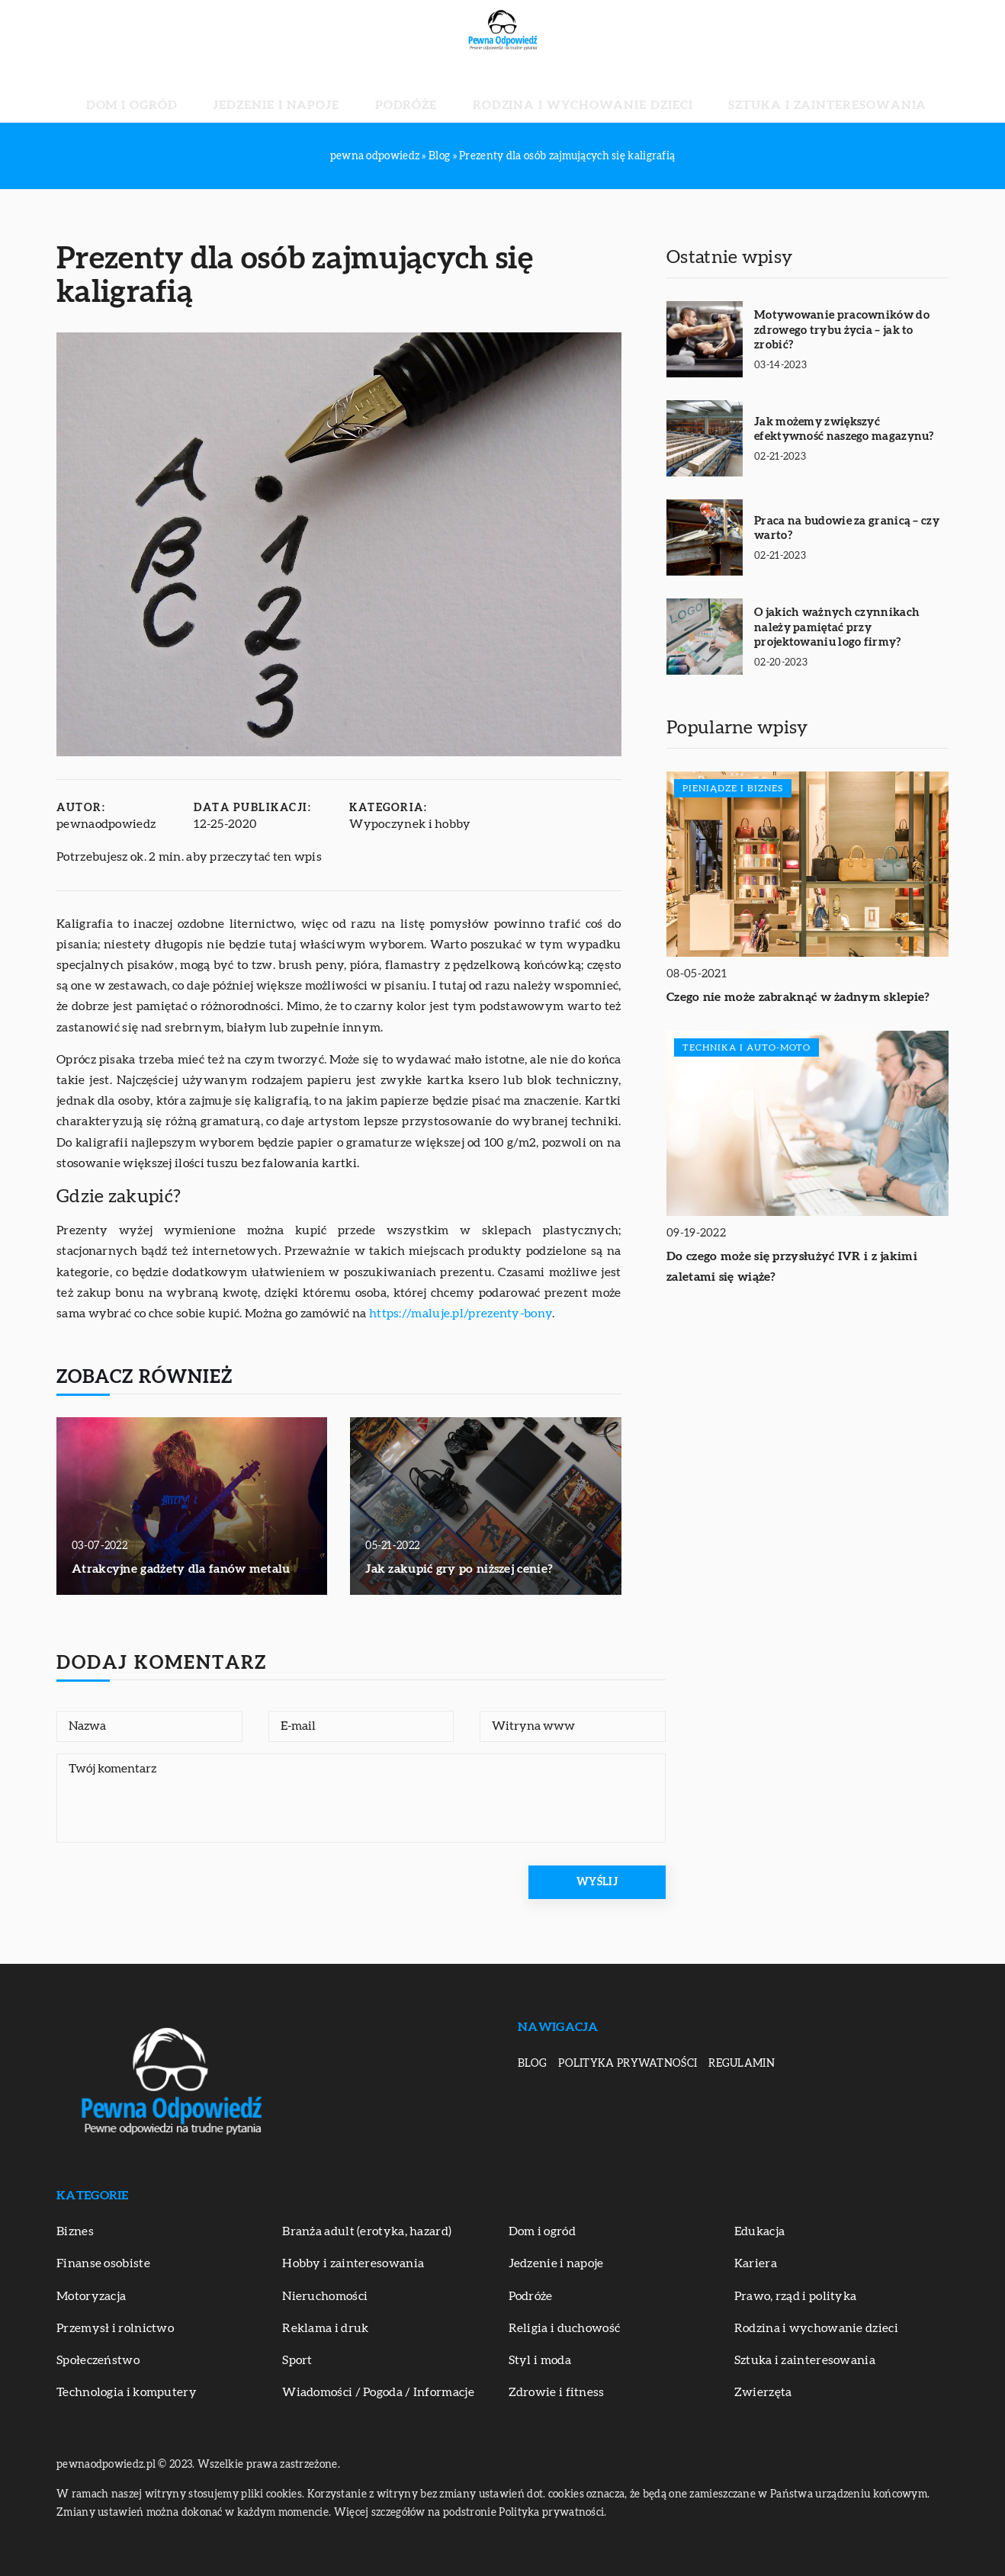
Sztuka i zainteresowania (745, 91)
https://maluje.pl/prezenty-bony (460, 1313)
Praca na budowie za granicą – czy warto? (846, 528)
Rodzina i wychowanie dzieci (555, 91)
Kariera (755, 2263)
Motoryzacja (91, 2296)
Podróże (422, 91)
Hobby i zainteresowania (353, 2263)
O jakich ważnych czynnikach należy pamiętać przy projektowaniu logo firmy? (837, 627)
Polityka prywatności (627, 2063)
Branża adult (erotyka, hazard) (366, 2231)
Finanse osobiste (103, 2263)
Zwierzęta (763, 2392)
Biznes (75, 2231)
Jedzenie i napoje (328, 91)
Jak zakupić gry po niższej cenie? (459, 1569)
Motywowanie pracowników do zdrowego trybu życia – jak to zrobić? (842, 330)
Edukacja (759, 2231)
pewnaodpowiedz (106, 824)
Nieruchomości (325, 2296)
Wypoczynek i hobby (409, 824)
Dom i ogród (223, 91)
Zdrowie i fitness (557, 2392)
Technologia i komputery (126, 2392)
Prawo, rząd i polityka (795, 2296)
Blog (532, 2063)
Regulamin (741, 2063)
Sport (297, 2360)
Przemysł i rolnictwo (115, 2328)
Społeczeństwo (98, 2360)
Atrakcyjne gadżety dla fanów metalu (181, 1569)
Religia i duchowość (565, 2328)
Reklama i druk (325, 2328)
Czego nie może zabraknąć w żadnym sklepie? (798, 997)
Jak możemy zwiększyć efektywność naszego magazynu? (844, 429)
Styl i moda (540, 2360)
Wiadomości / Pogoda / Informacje (378, 2392)
